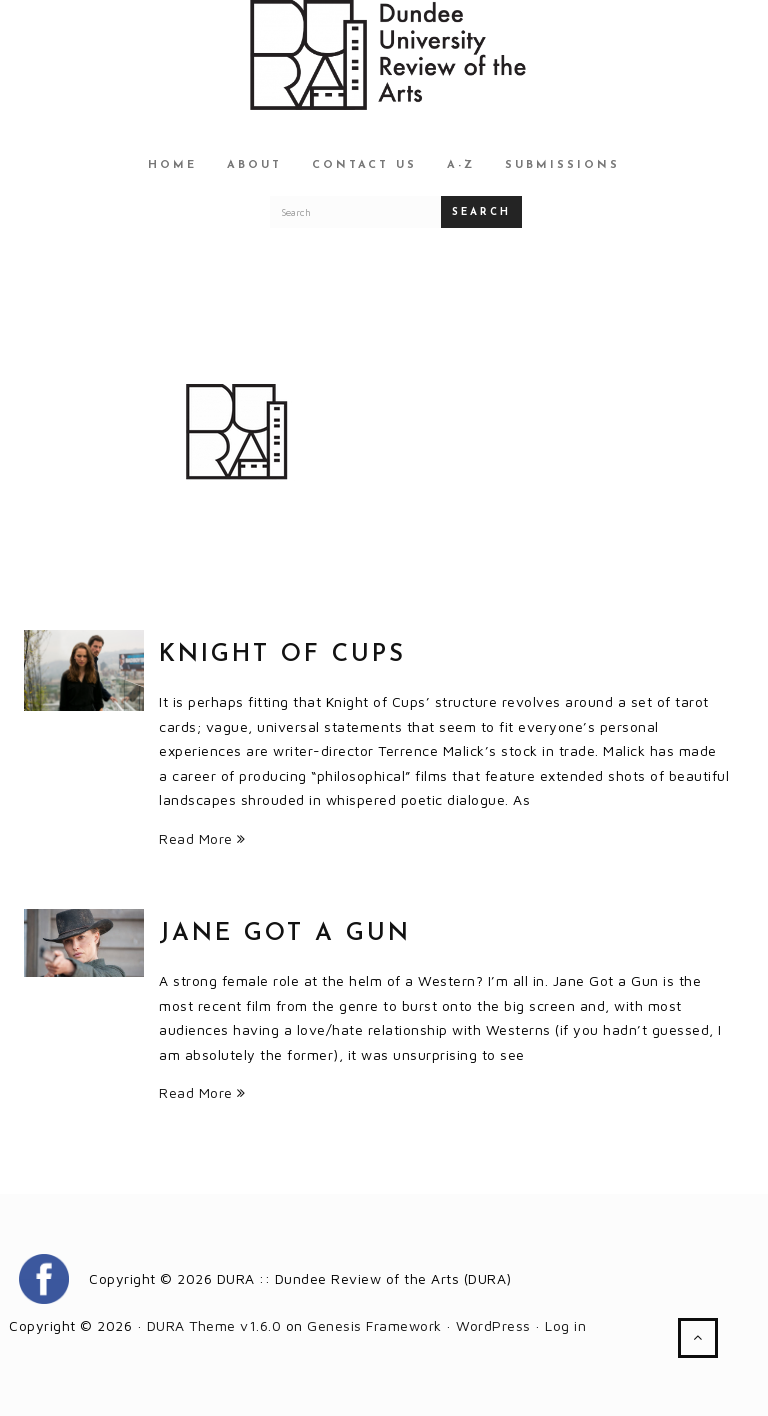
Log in (565, 1325)
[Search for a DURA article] (356, 212)
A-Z (461, 165)
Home (172, 165)
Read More (202, 838)
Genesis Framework (374, 1325)
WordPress (493, 1325)
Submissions (562, 165)
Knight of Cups (282, 655)
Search (481, 212)
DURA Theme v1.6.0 (214, 1325)
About (254, 165)
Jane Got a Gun (285, 934)
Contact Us (364, 165)
